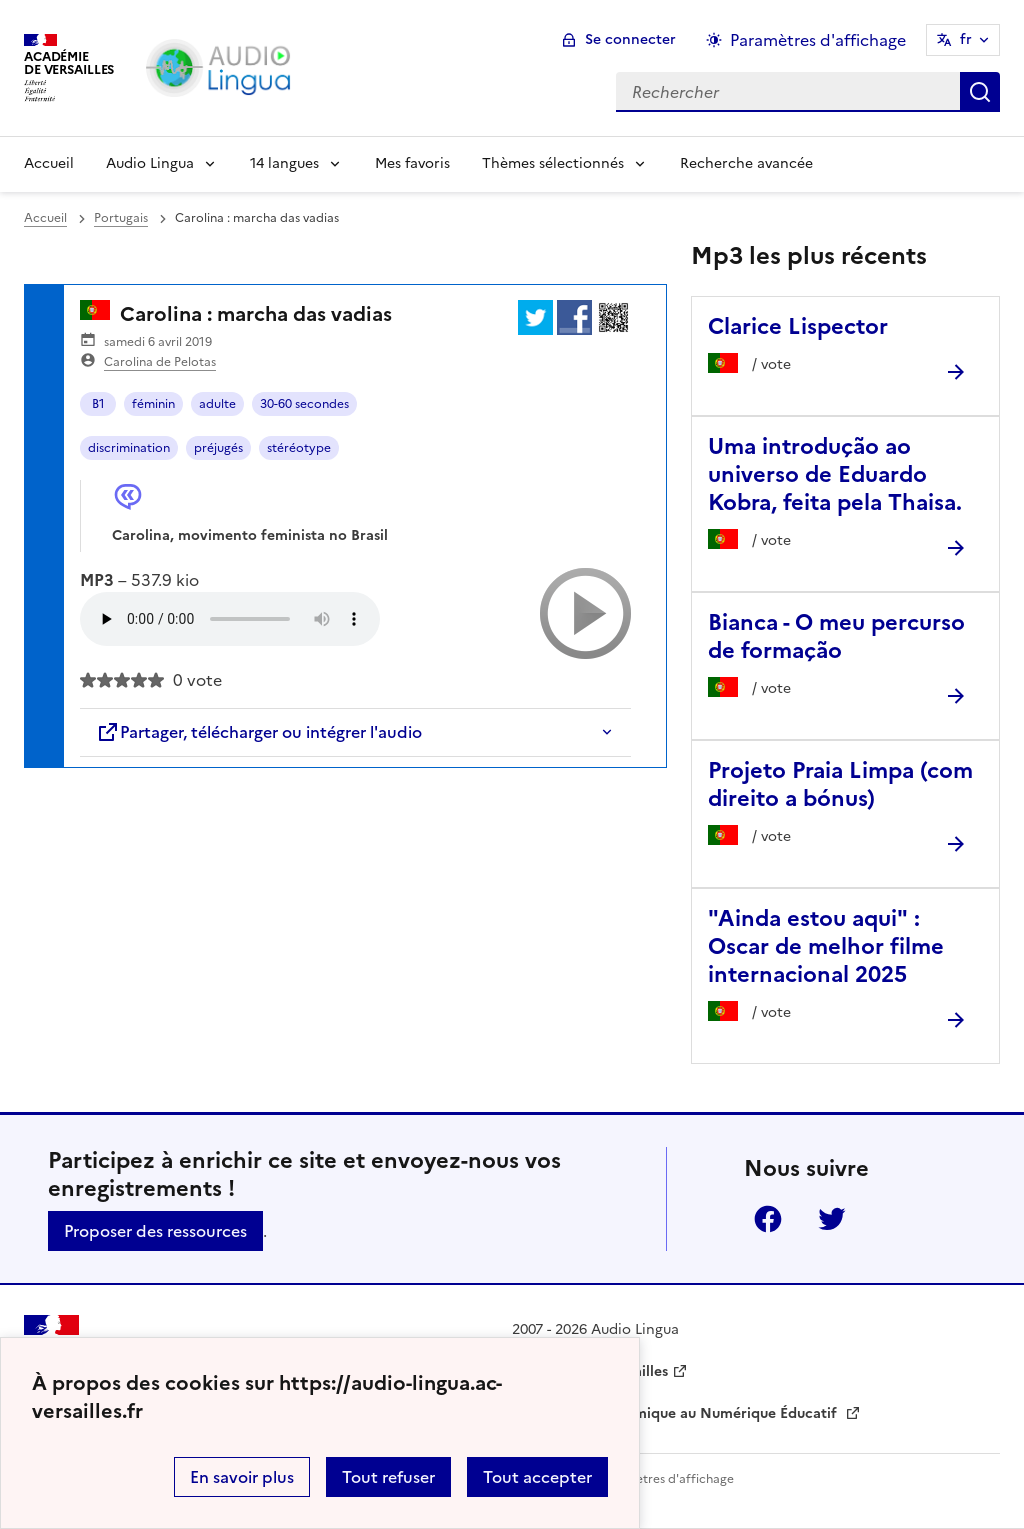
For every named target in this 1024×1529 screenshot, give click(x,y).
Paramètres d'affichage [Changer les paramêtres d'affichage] (818, 40)
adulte (217, 404)
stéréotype (299, 448)
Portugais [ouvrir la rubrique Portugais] (121, 218)
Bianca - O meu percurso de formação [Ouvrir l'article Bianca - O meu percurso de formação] (836, 636)
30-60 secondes (304, 404)
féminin (153, 404)
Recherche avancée (746, 163)
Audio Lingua (150, 163)
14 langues (284, 163)
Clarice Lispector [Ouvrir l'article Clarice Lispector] (798, 326)
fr (966, 39)
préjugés (218, 448)
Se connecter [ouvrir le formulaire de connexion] (630, 39)
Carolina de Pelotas (160, 362)
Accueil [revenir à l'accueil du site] (45, 218)
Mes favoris (412, 163)
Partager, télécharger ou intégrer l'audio (259, 732)
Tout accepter (537, 1477)
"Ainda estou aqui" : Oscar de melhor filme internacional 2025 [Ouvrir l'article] (826, 946)
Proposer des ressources (155, 1231)
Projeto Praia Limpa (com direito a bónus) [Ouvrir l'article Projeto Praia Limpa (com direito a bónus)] (840, 784)
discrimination (129, 448)
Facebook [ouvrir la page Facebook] (768, 1219)
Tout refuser (388, 1477)
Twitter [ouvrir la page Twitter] (832, 1219)
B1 (98, 404)
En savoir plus (242, 1477)
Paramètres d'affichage (666, 1479)
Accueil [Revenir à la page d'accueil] (49, 163)
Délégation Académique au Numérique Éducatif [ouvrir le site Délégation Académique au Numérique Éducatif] (676, 1413)
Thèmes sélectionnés (553, 163)
